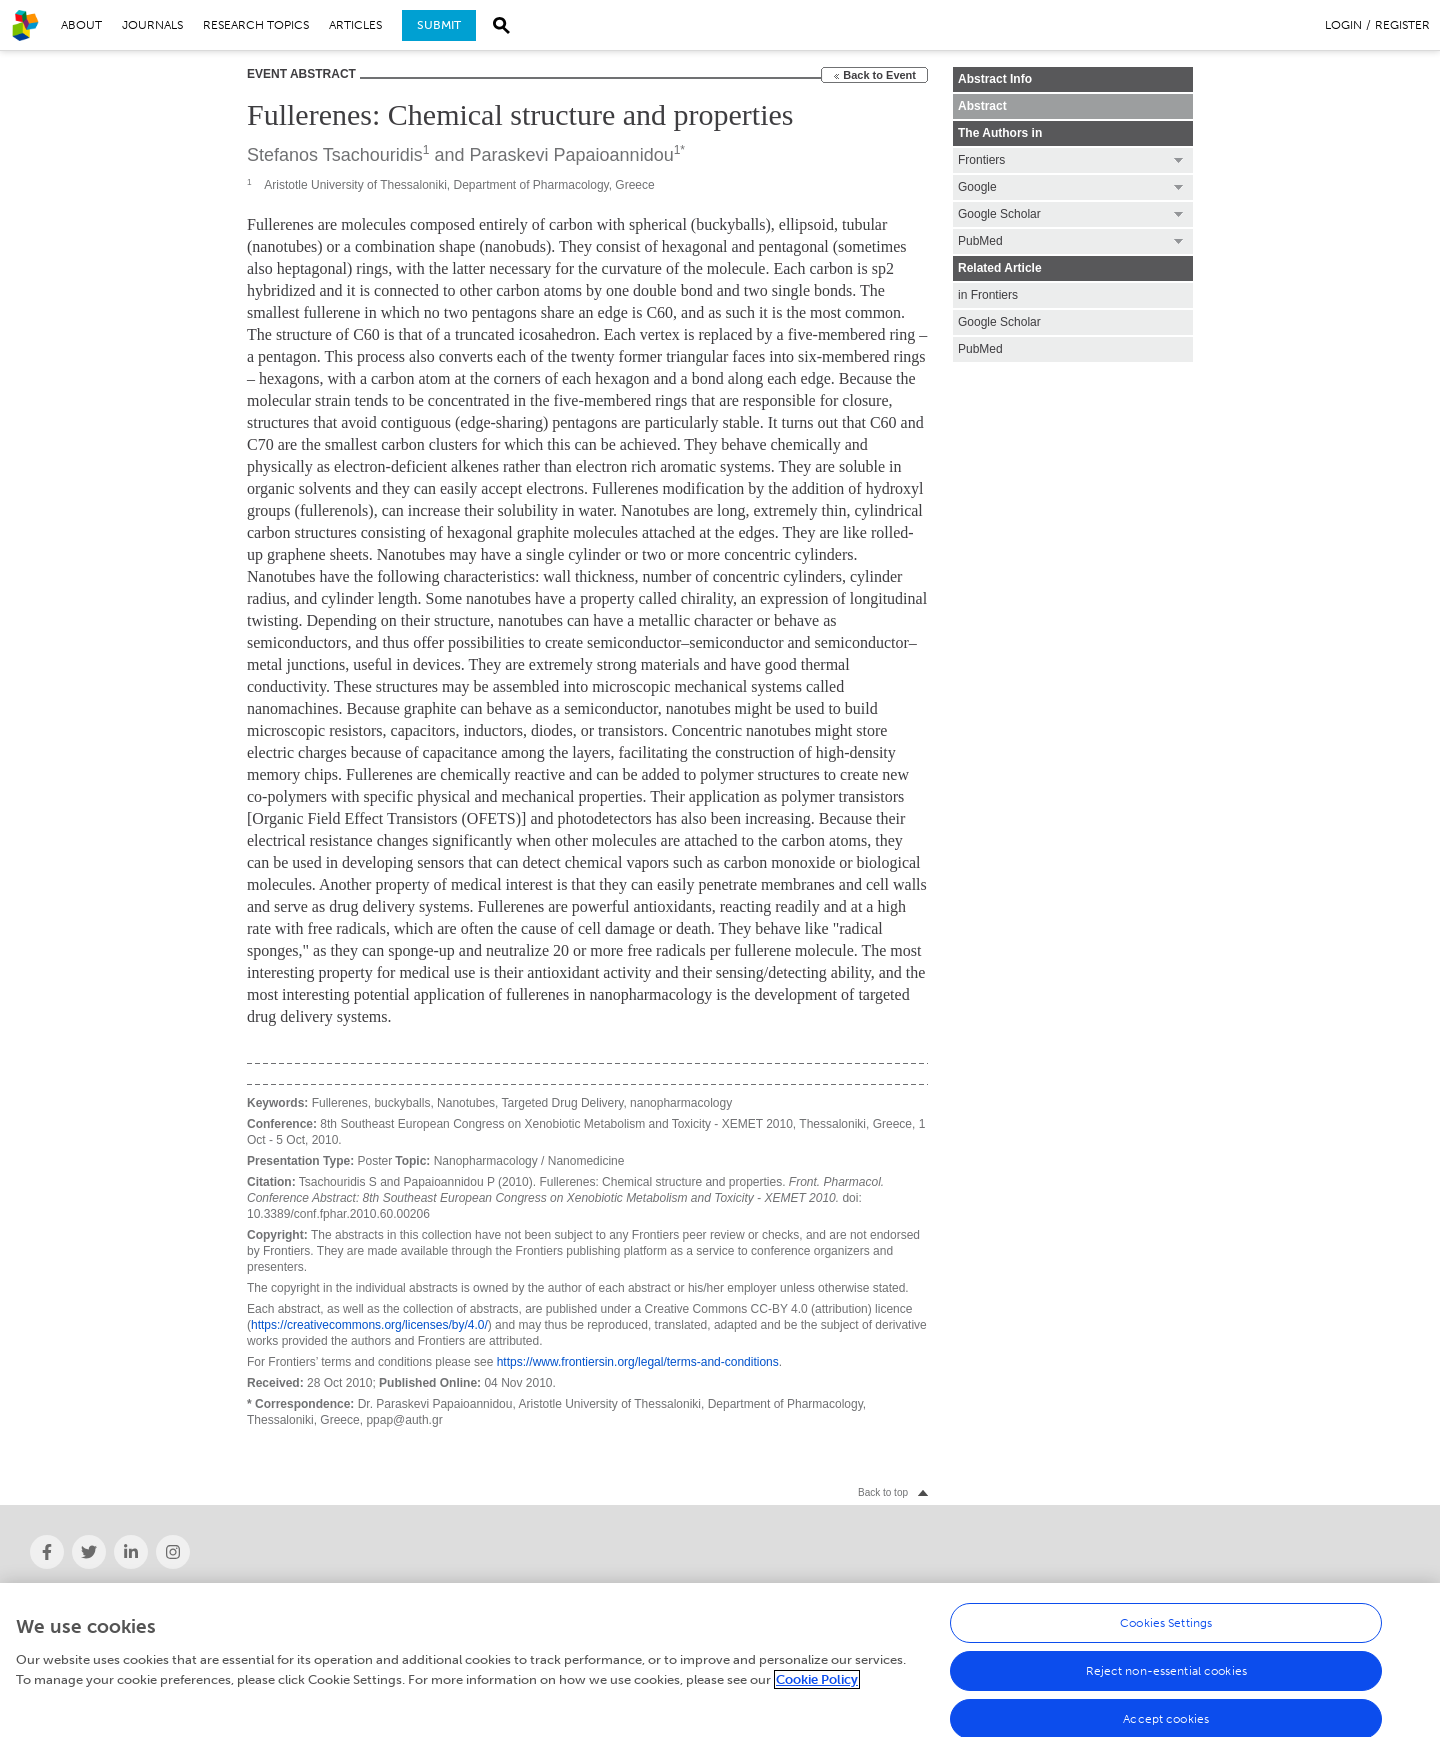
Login (1343, 25)
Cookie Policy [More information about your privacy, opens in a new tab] (817, 1686)
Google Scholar (999, 322)
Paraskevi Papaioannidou (572, 155)
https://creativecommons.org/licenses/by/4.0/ (369, 1325)
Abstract (982, 106)
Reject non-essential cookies (1166, 1678)
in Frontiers (988, 295)
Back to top (883, 1492)
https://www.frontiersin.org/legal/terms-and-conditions (638, 1362)
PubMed (980, 349)
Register (1402, 25)
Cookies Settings (1166, 1630)
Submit (439, 25)
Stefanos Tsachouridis (335, 155)
